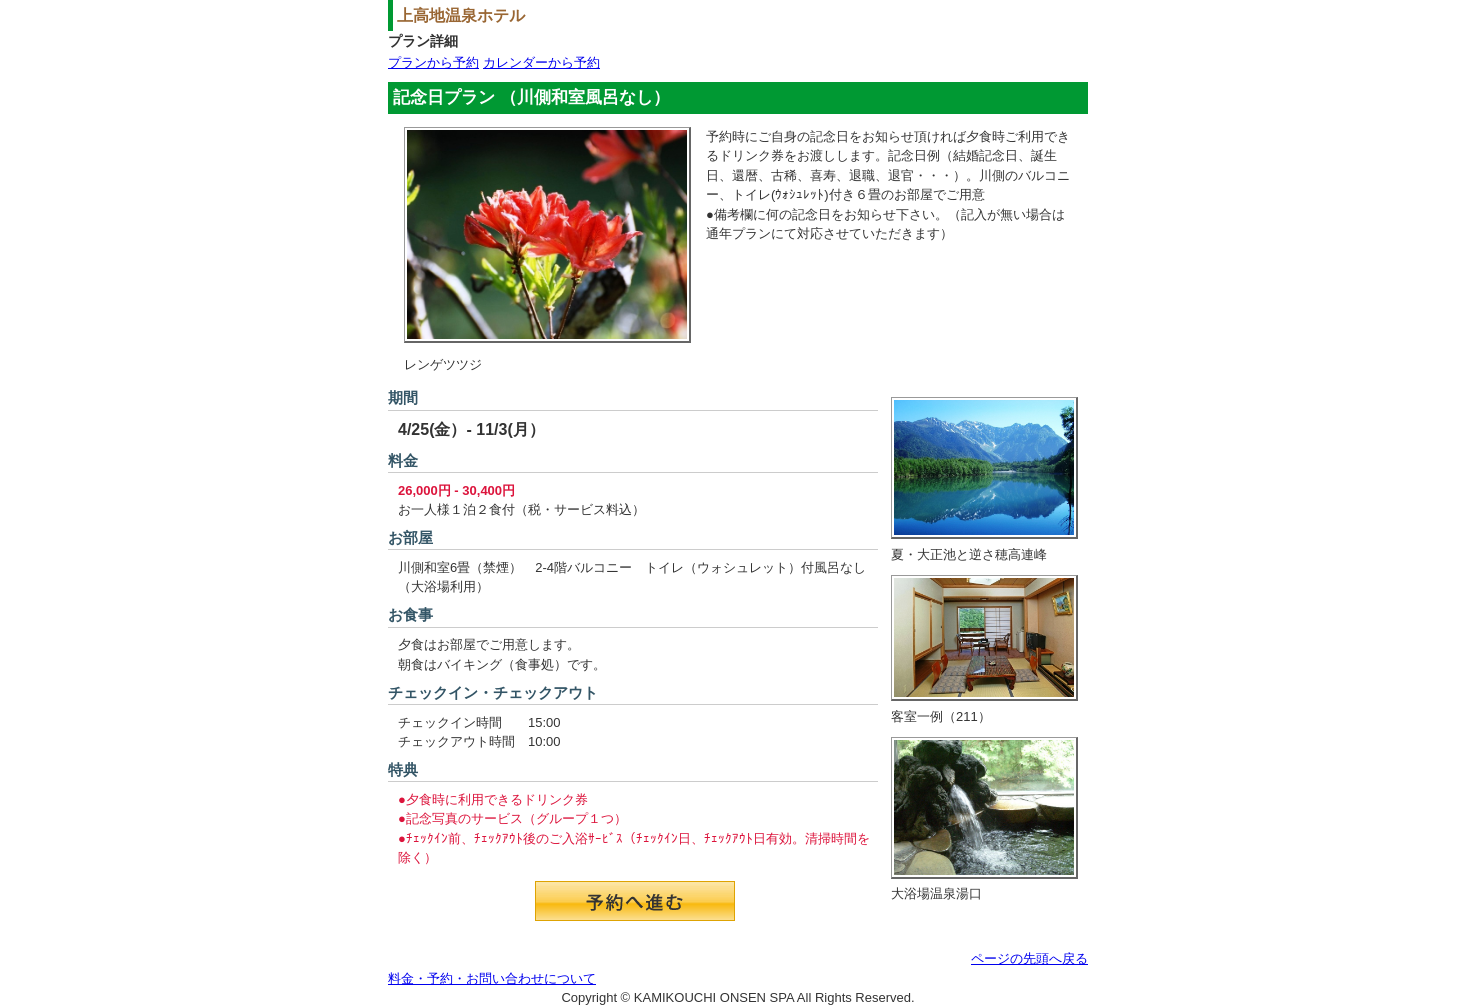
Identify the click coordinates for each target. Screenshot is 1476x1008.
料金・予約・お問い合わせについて (492, 978)
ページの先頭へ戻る (1029, 958)
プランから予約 (433, 62)
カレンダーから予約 (541, 62)
